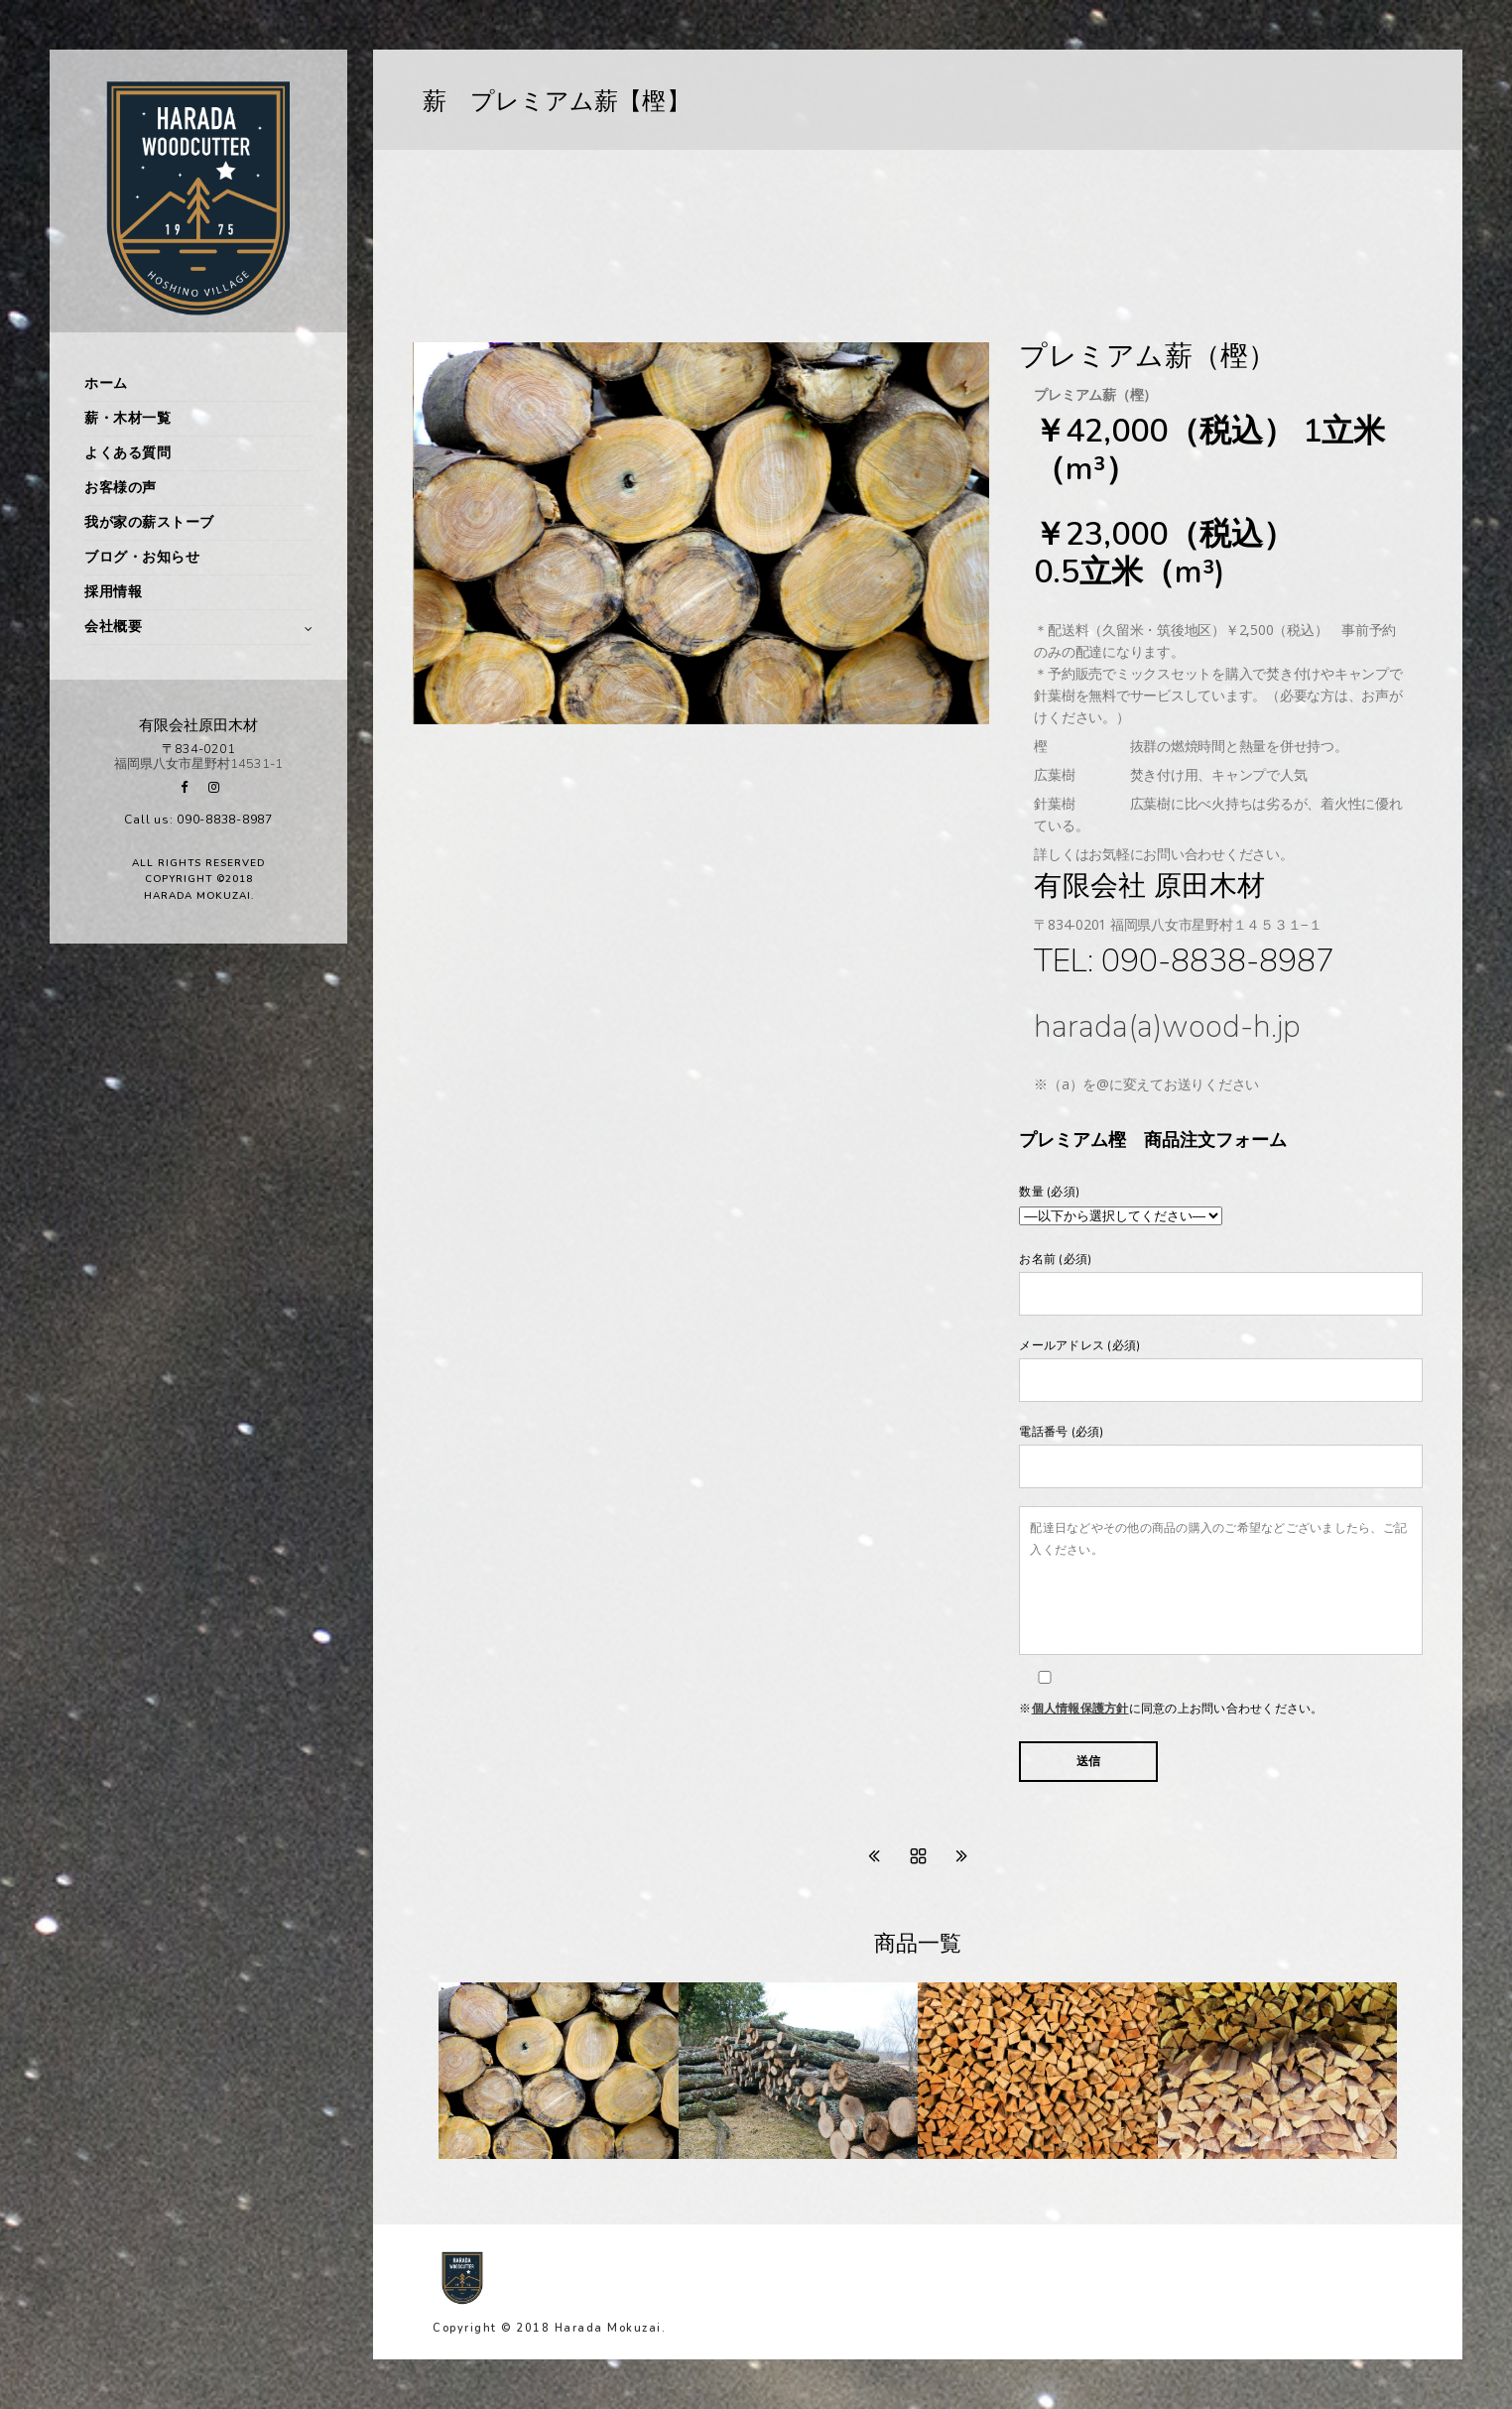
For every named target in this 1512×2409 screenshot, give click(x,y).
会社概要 (113, 626)
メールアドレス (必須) (1221, 1369)
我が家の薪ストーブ (149, 522)
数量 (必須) (1221, 1206)
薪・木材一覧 (127, 418)
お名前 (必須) (1221, 1283)
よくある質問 (127, 453)
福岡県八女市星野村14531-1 (198, 763)
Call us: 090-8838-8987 (198, 819)
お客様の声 (120, 487)
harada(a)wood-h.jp (1167, 1026)
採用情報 (113, 591)
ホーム (106, 383)
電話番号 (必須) (1221, 1456)
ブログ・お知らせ (141, 557)
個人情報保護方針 (1080, 1708)
